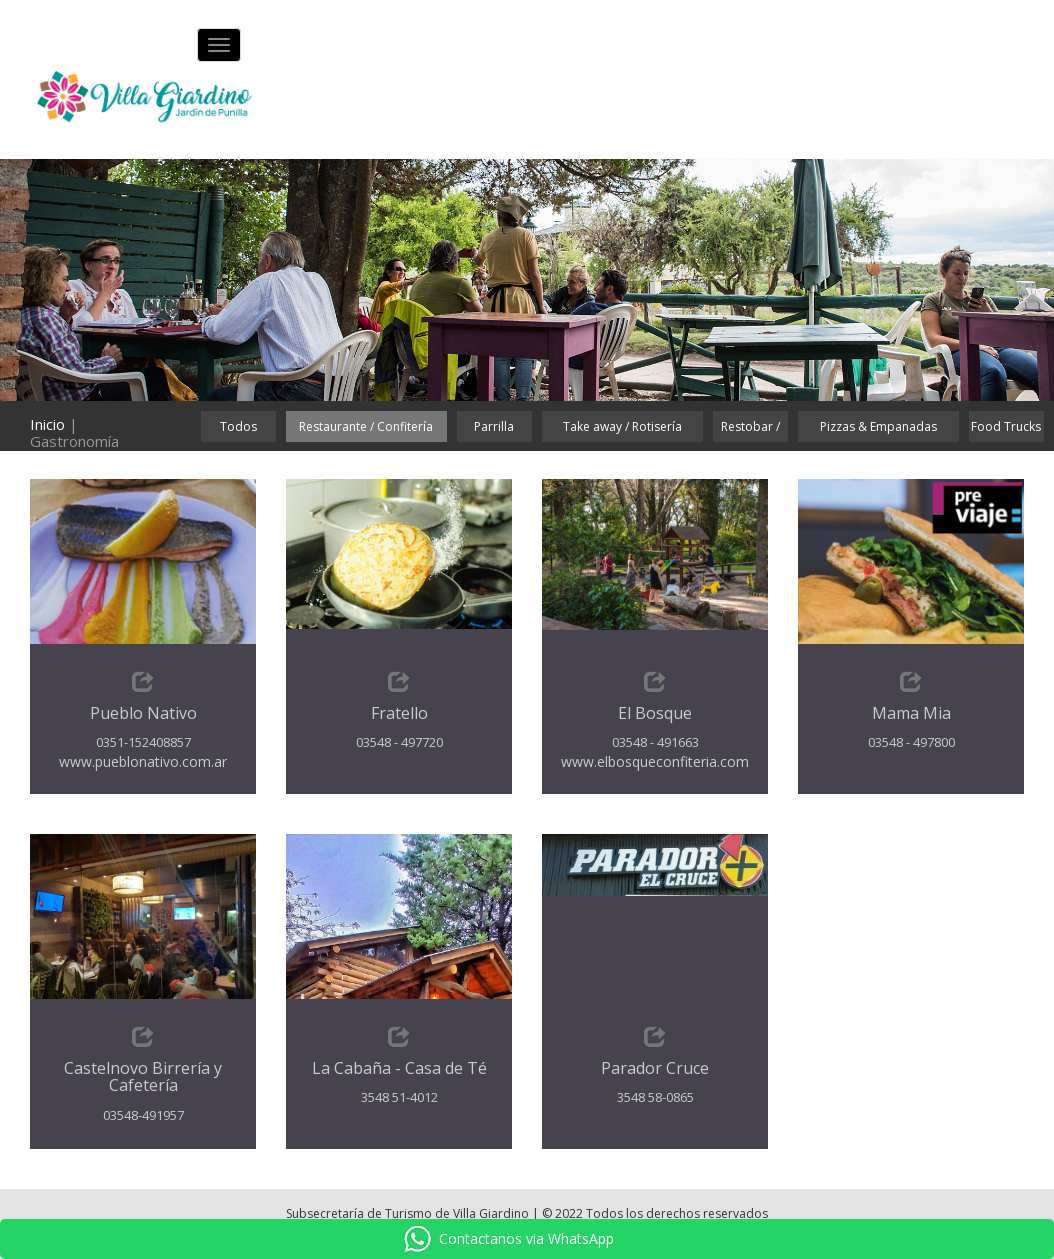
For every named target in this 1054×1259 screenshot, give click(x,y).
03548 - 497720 (399, 742)
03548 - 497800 (911, 742)
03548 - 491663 (655, 742)
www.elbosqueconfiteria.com (655, 761)
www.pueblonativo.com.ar (143, 761)
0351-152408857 (143, 742)
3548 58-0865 (655, 1097)
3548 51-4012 (399, 1097)
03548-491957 (143, 1115)
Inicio (47, 424)
